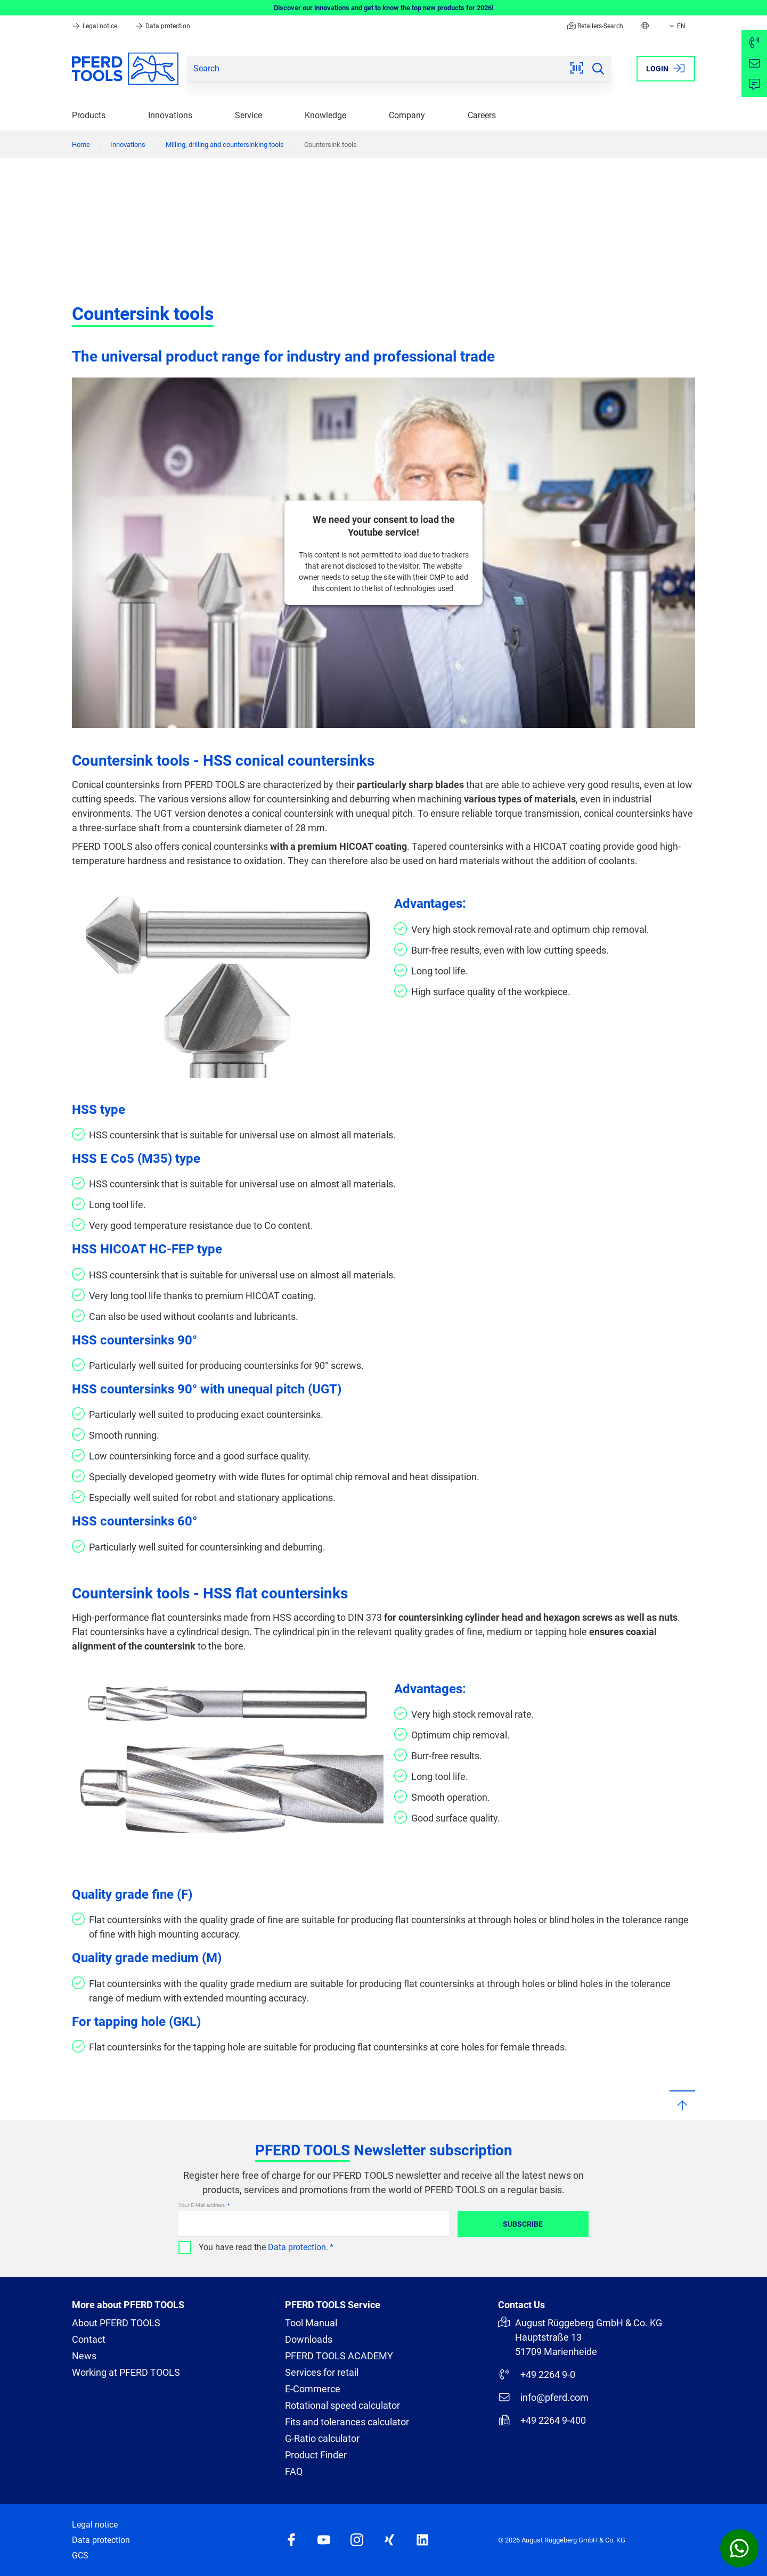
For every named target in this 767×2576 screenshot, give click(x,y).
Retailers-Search (595, 26)
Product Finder (316, 2454)
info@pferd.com (543, 2397)
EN (676, 26)
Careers (482, 115)
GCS (80, 2555)
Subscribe (523, 2224)
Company (407, 115)
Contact (88, 2339)
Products (88, 115)
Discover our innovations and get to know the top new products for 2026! (384, 8)
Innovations (170, 115)
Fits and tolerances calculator (347, 2421)
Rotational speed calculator (342, 2405)
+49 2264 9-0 (536, 2374)
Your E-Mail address (202, 2205)
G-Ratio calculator (322, 2438)
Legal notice (95, 26)
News (84, 2355)
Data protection (162, 26)
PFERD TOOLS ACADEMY (339, 2355)
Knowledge (325, 115)
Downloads (308, 2339)
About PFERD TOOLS (116, 2322)
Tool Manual (311, 2322)
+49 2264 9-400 (542, 2420)
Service (248, 115)
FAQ (294, 2471)
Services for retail (321, 2372)
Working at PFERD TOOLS (126, 2372)
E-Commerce (312, 2388)
